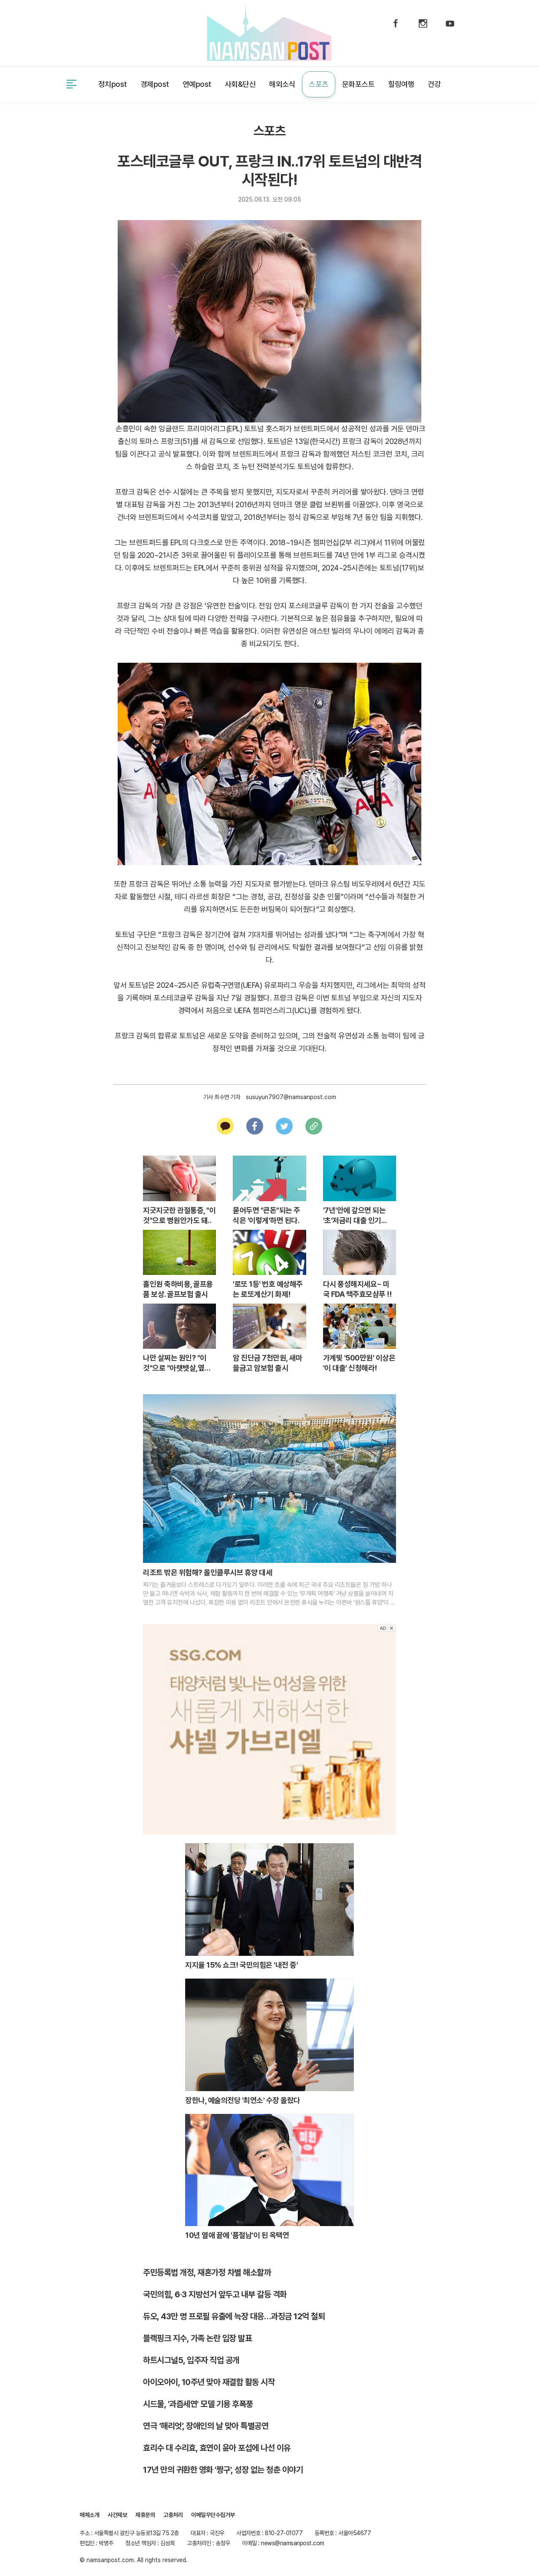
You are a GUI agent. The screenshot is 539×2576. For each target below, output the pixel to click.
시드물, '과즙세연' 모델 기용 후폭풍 (198, 2404)
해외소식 (282, 84)
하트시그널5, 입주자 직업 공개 (191, 2360)
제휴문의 (130, 32)
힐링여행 (401, 84)
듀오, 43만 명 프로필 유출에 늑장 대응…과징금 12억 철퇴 (234, 2316)
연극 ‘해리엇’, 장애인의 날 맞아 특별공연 (205, 2426)
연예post (197, 84)
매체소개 (89, 2514)
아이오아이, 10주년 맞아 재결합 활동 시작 (209, 2382)
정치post (112, 84)
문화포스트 (358, 84)
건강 (434, 84)
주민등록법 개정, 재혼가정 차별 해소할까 (207, 2272)
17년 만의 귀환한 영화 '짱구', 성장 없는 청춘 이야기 (223, 2470)
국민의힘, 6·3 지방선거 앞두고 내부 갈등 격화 (215, 2294)
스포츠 (319, 84)
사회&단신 (240, 84)
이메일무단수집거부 (213, 2514)
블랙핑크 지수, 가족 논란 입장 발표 (197, 2338)
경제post (154, 84)
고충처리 (173, 2514)
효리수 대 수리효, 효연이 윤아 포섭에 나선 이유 (217, 2448)
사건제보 (91, 32)
